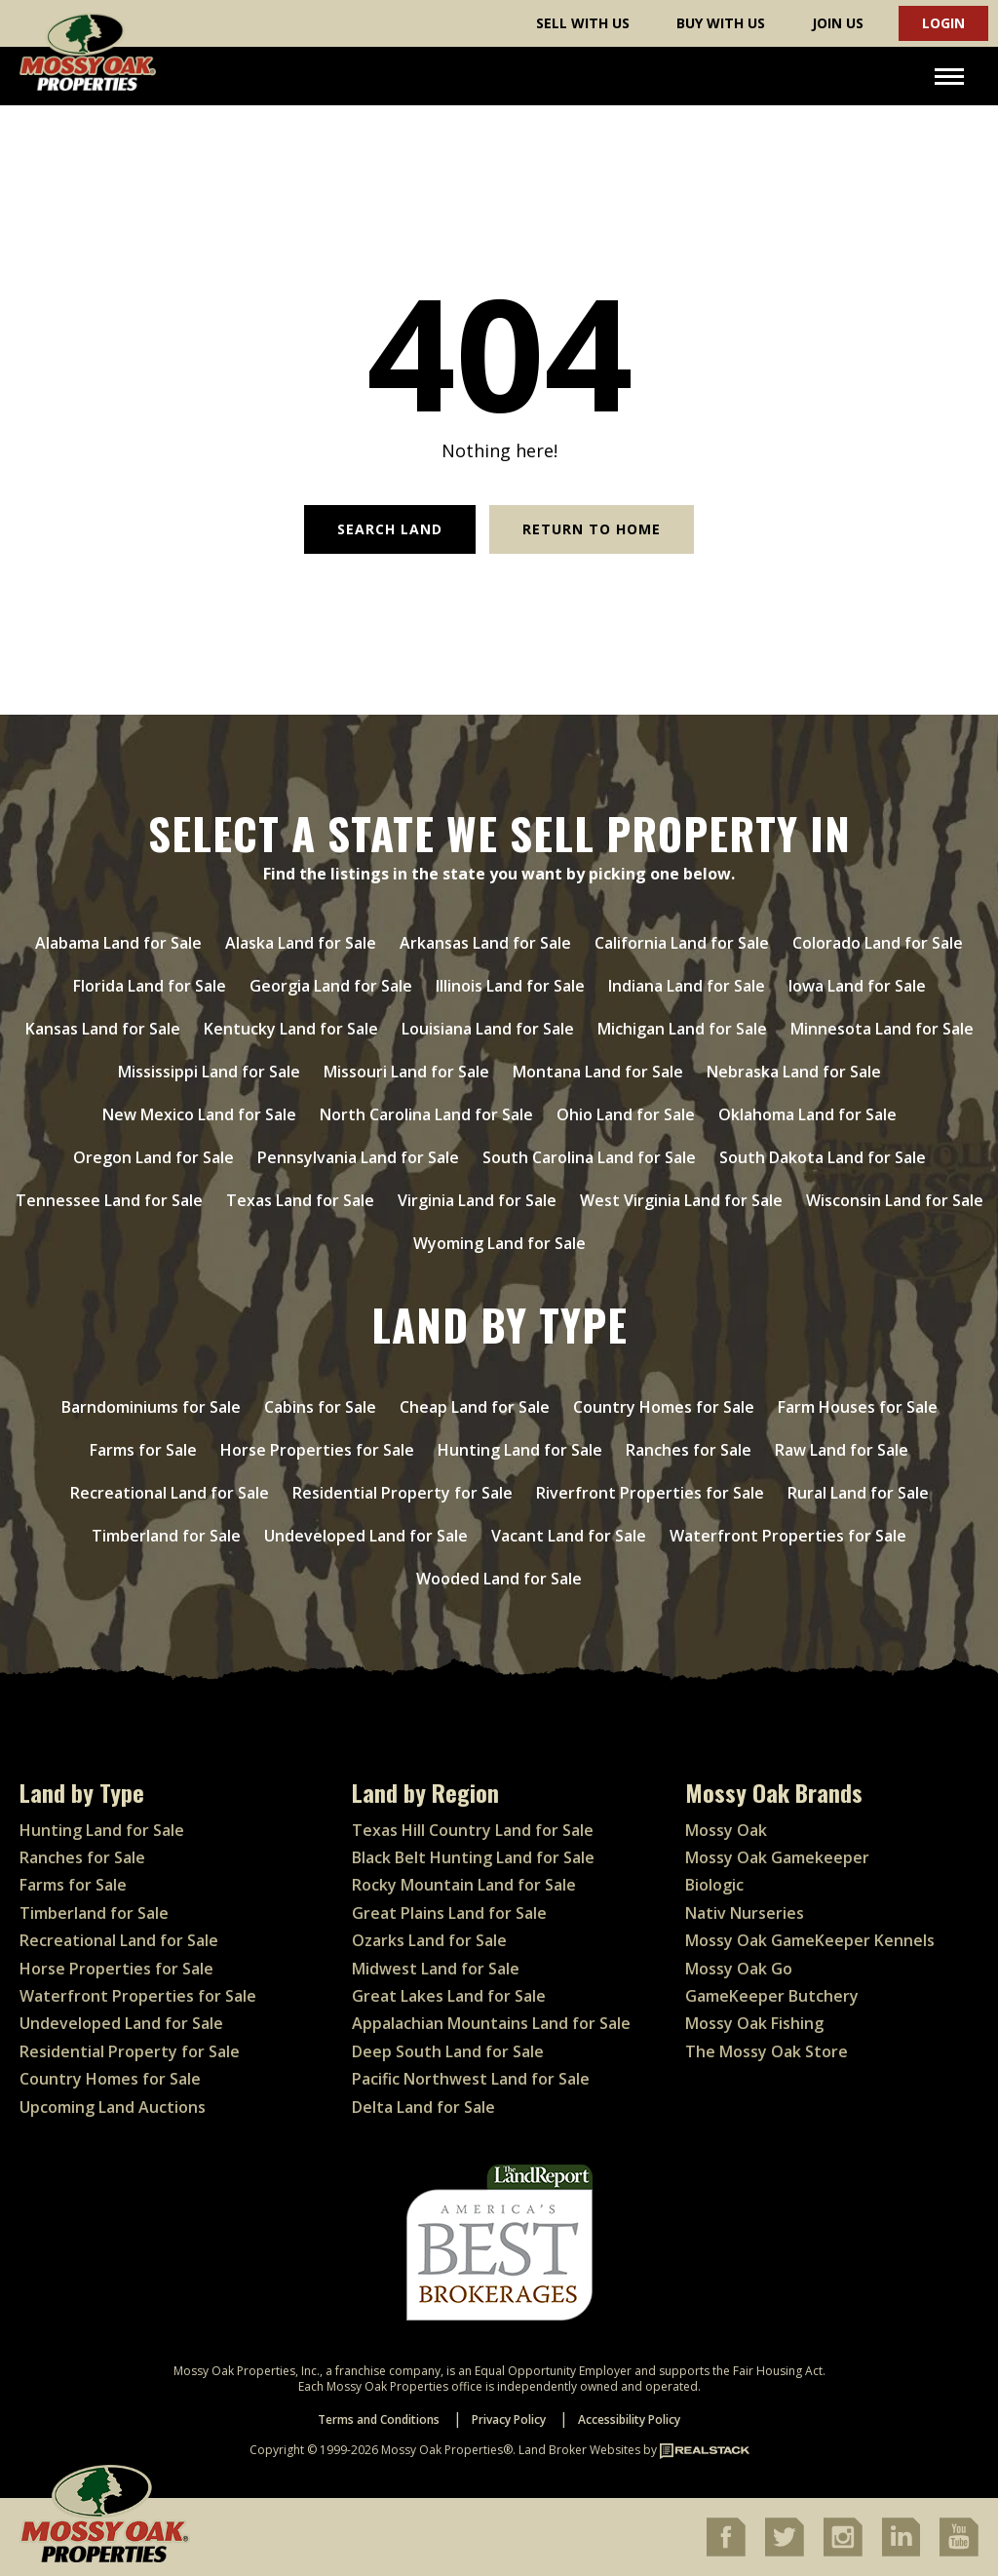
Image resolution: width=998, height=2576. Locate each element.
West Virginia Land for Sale (681, 1200)
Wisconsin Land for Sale (894, 1200)
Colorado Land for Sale (877, 943)
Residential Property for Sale (402, 1492)
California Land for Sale (682, 943)
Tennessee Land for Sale (109, 1200)
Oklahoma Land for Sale (807, 1114)
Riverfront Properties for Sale (650, 1492)
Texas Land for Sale (300, 1200)
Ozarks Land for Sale (429, 1940)
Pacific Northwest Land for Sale (471, 2078)
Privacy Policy (509, 2419)
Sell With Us (583, 23)
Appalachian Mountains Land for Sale (491, 2023)
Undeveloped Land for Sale (366, 1535)
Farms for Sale (143, 1450)
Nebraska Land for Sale (794, 1071)
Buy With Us (720, 23)
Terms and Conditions (379, 2419)
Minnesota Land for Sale (882, 1028)
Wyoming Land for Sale (499, 1243)
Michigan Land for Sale (682, 1028)
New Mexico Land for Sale (199, 1114)
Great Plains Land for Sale (449, 1913)
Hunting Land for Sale (520, 1450)
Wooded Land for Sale (499, 1578)
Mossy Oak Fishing (754, 2023)
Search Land (389, 529)
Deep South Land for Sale (448, 2051)
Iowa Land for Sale (857, 985)
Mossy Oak (726, 1830)
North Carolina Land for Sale (426, 1114)
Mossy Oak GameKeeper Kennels (810, 1940)
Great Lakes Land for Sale (449, 1996)
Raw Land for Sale (841, 1450)
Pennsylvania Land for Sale (358, 1157)
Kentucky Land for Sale (291, 1028)
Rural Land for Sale (858, 1492)
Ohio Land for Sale (626, 1114)
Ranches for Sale (688, 1450)
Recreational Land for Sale (169, 1492)
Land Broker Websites (579, 2449)
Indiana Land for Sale (686, 985)
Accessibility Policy (629, 2419)
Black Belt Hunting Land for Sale (473, 1857)
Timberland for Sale (166, 1535)
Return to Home (591, 529)
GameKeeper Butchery (772, 1996)
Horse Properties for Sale (317, 1450)
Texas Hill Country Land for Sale (473, 1830)
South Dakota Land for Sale (822, 1157)
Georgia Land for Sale (331, 985)
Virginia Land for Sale (477, 1200)
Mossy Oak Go (738, 1968)
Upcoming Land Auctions (112, 2107)
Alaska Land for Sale (300, 943)
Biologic (714, 1884)
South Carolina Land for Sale (589, 1157)
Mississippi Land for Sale (209, 1071)
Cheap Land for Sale (475, 1407)
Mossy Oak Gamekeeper (777, 1857)
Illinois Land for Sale (510, 985)
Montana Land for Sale (598, 1071)
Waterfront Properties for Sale (788, 1535)
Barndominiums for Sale (151, 1407)
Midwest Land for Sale (435, 1968)
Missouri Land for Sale (406, 1071)
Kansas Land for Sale (102, 1028)
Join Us (838, 23)
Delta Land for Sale (423, 2107)
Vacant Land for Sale (568, 1535)
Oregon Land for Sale (153, 1157)
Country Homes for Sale (663, 1407)
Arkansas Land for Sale (485, 943)
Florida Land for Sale (149, 985)
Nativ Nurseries (744, 1913)
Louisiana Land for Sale (488, 1028)
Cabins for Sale (320, 1407)
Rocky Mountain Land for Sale (464, 1884)
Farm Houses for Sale (858, 1407)
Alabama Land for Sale (118, 943)
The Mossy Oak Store (766, 2051)
